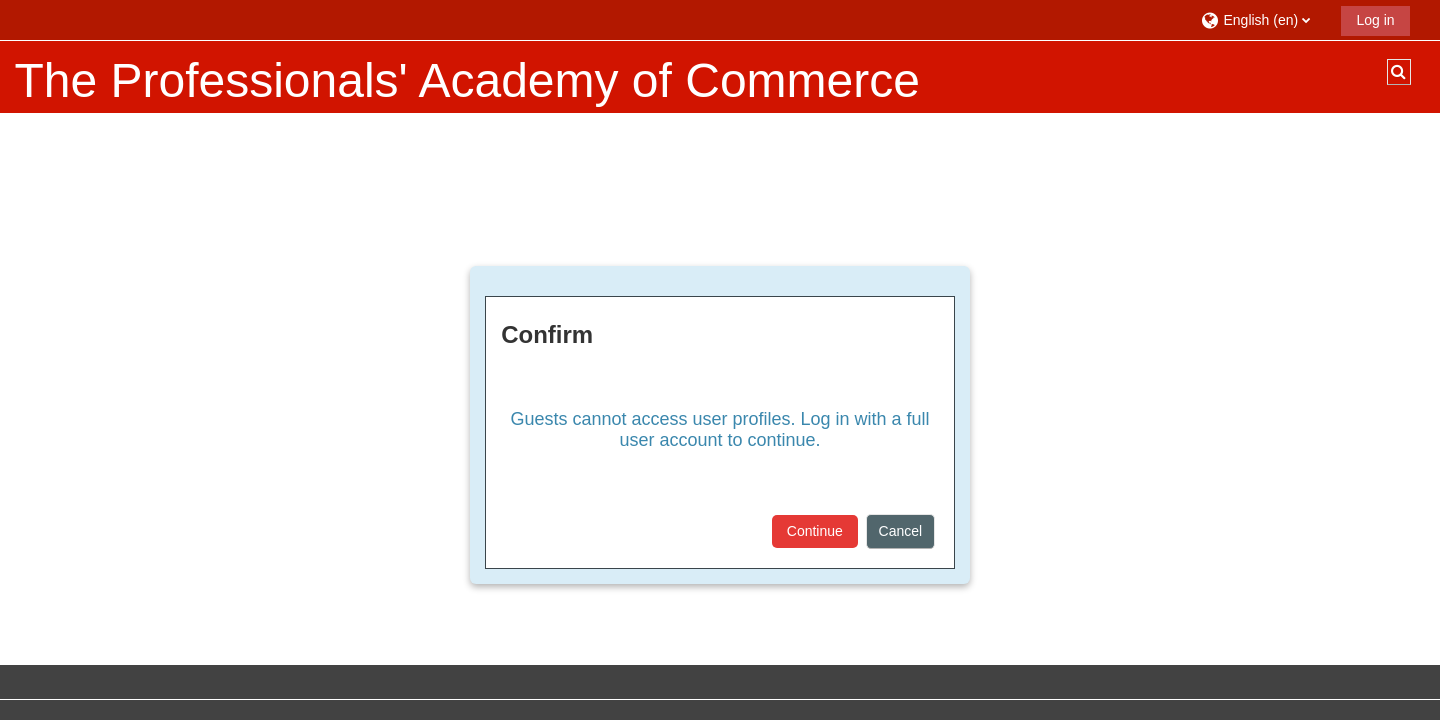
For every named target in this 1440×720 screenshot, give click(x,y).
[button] (1263, 19)
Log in (1375, 20)
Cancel (901, 531)
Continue (815, 531)
